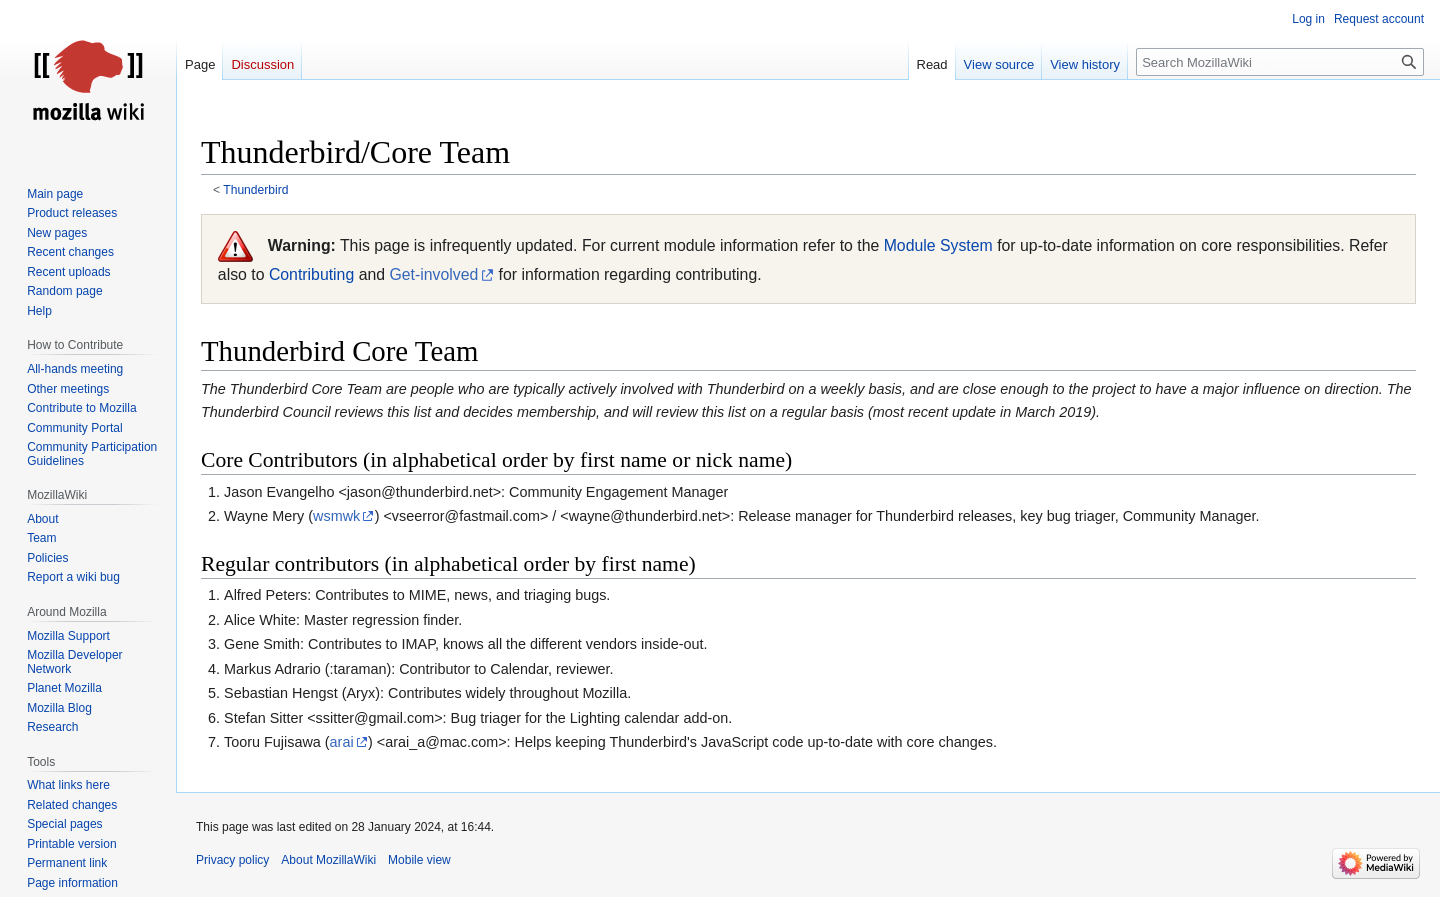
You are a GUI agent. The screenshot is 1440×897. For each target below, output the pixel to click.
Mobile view (419, 860)
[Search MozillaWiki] (1280, 62)
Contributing (311, 274)
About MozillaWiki (328, 860)
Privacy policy (232, 860)
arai (342, 742)
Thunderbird (255, 190)
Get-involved (433, 274)
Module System (938, 245)
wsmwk (336, 516)
